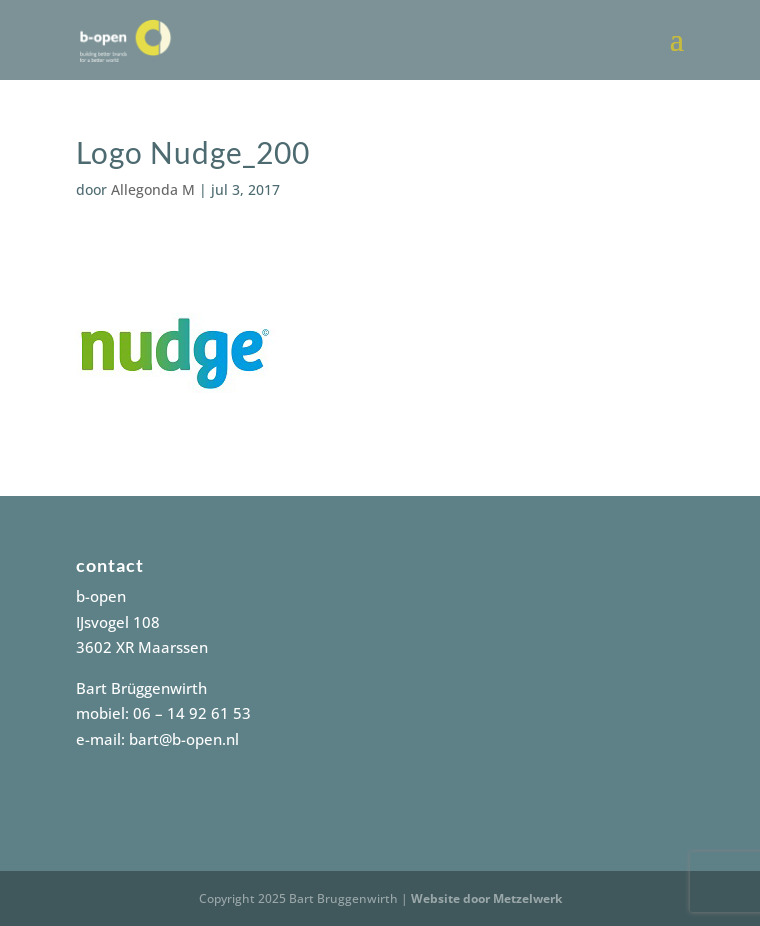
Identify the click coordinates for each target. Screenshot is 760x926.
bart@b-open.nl (184, 739)
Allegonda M (153, 189)
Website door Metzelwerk (486, 898)
